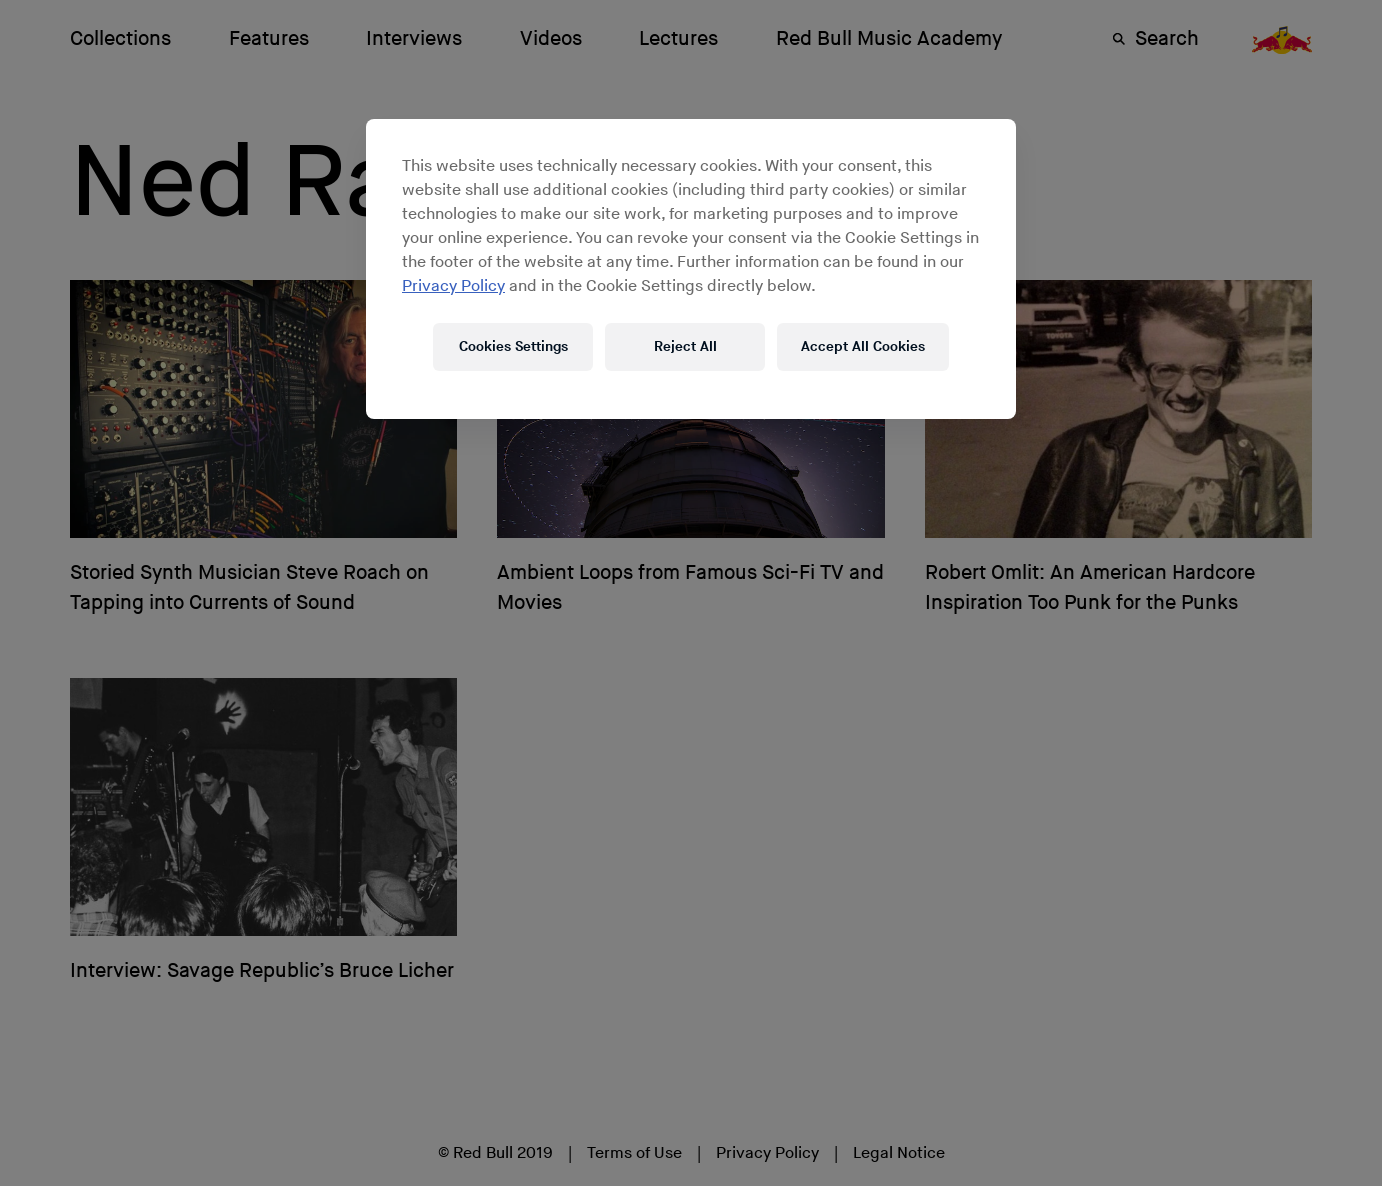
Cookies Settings (513, 346)
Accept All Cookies (863, 346)
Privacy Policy (453, 286)
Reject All (685, 346)
